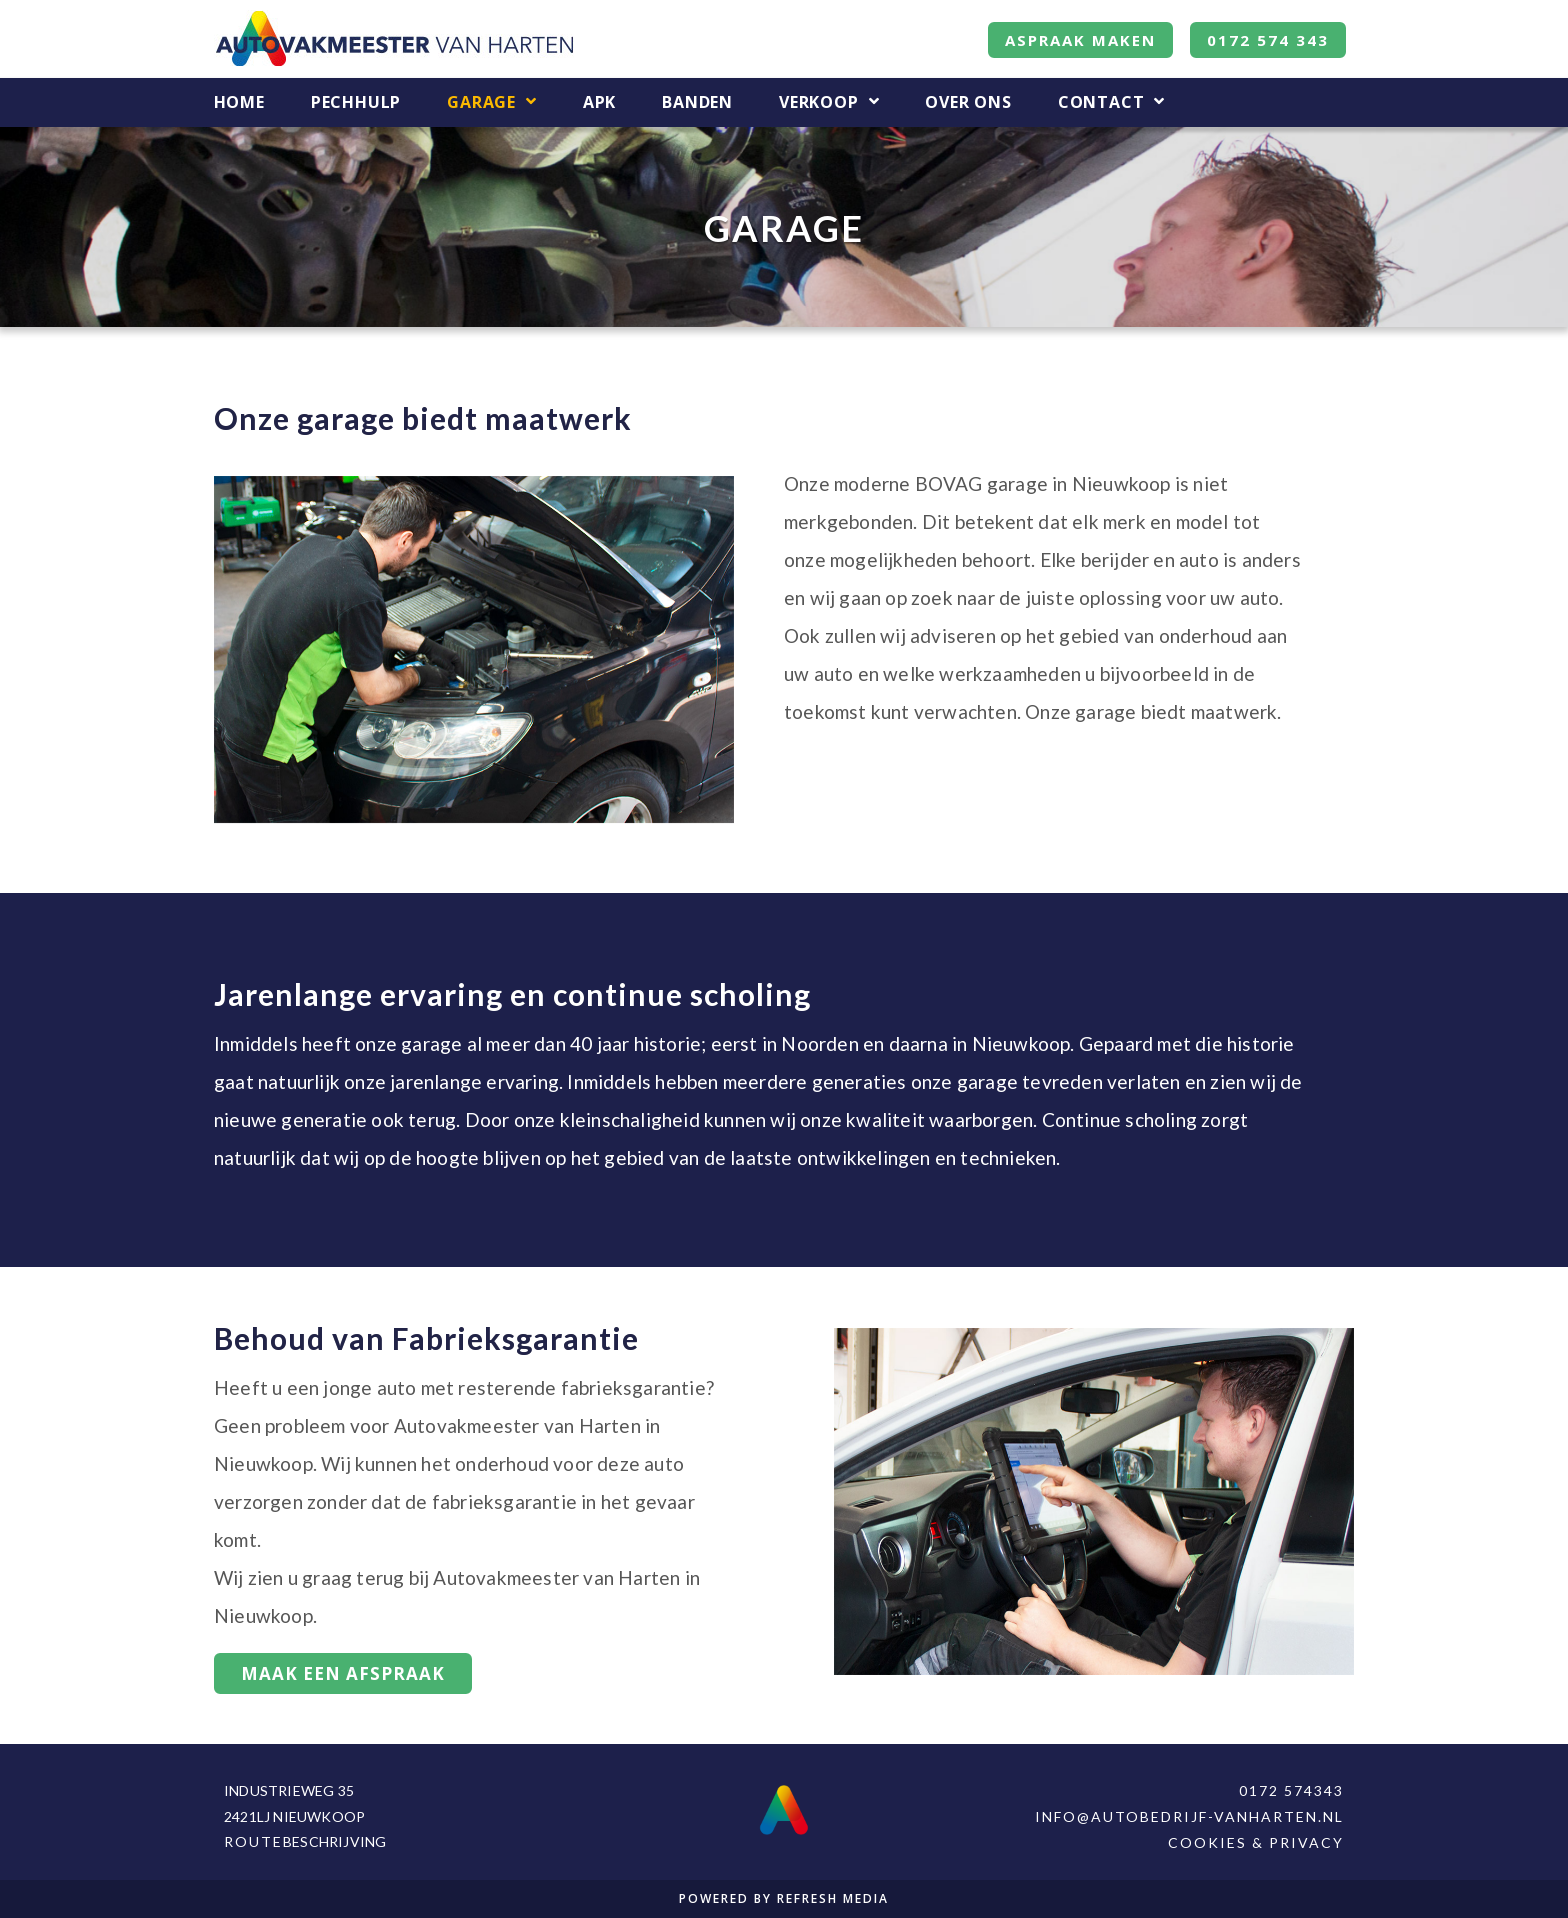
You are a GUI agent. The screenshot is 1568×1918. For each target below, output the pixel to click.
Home (239, 102)
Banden (697, 102)
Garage (492, 102)
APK (599, 102)
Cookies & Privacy (1256, 1842)
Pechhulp (356, 102)
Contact (1111, 102)
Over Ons (968, 102)
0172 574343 (1291, 1790)
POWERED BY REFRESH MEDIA (784, 1899)
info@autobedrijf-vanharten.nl (1189, 1816)
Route (253, 1841)
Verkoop (829, 102)
